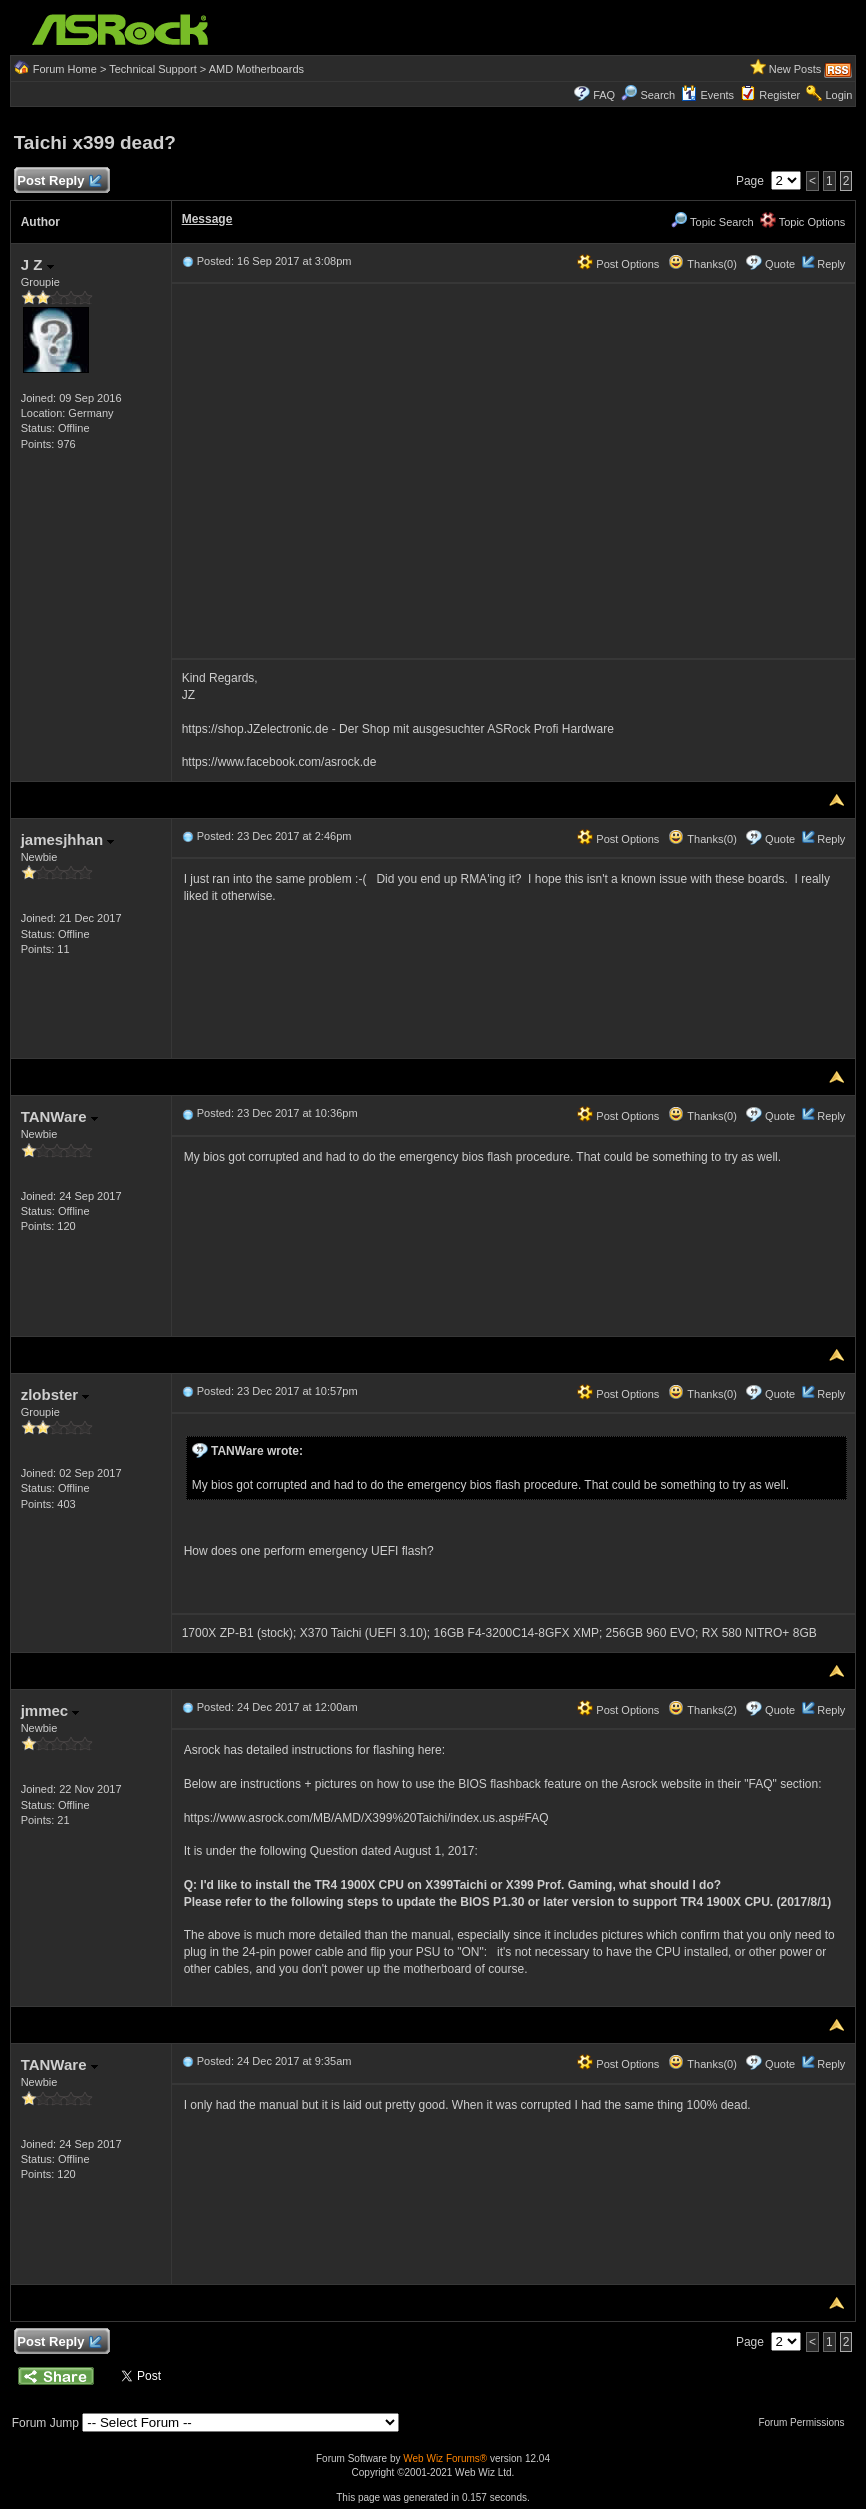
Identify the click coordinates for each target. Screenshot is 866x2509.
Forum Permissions (806, 2422)
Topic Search (712, 222)
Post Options (618, 264)
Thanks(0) (702, 264)
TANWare (59, 1116)
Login (838, 95)
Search (657, 95)
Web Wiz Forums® (445, 2458)
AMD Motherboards (256, 69)
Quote (780, 264)
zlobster (55, 1394)
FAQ (604, 95)
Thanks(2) (702, 1710)
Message (207, 219)
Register (779, 95)
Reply (831, 264)
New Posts (795, 69)
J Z (37, 264)
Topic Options (803, 222)
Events (707, 95)
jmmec (50, 1710)
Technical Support (152, 69)
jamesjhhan (68, 839)
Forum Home (65, 69)
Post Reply (59, 181)
